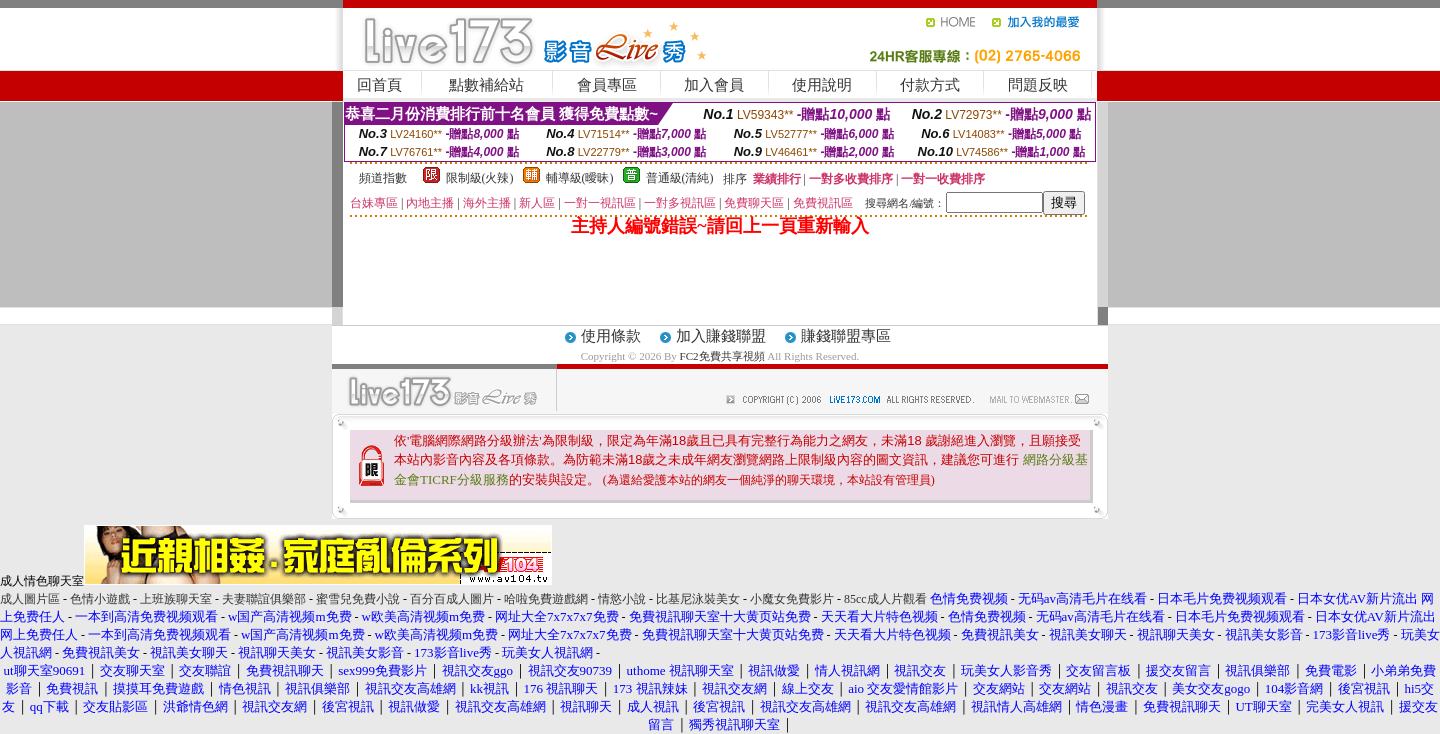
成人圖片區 (30, 599)
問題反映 (1038, 85)
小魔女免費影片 (792, 599)
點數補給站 (486, 85)
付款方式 (930, 85)
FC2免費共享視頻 (722, 356)
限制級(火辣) (480, 178)
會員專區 (607, 85)
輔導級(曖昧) (580, 178)
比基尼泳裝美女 (698, 599)
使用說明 (822, 85)
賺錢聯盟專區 (846, 336)
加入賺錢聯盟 (721, 336)
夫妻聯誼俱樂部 (264, 599)
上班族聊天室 (176, 599)
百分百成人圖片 (452, 599)
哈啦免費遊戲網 (546, 599)
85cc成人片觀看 (885, 599)
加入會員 (714, 85)
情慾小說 (622, 599)
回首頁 (379, 85)
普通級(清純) (680, 178)
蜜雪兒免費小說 (358, 599)
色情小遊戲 (100, 599)
